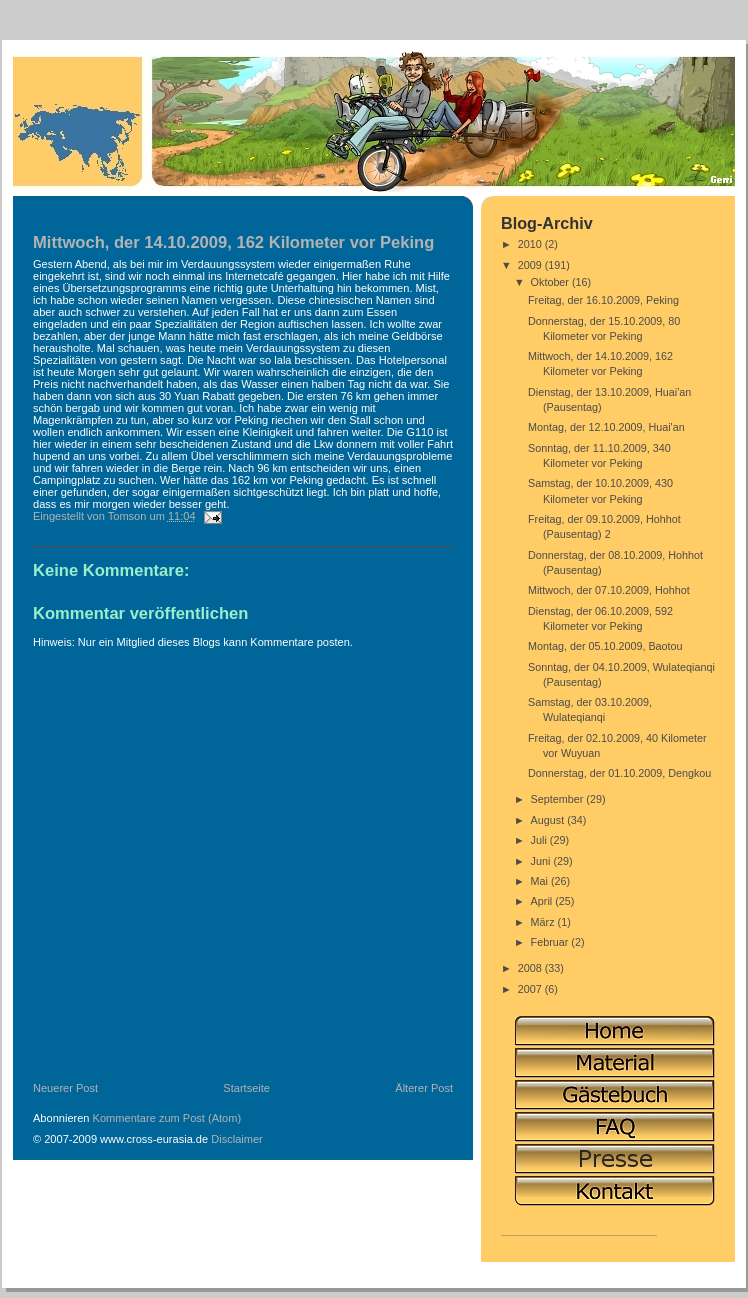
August (549, 820)
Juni (542, 861)
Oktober (551, 282)
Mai (541, 881)
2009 (531, 265)
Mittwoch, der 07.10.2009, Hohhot (609, 590)
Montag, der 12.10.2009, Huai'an (606, 427)
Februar (551, 942)
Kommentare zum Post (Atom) (167, 1118)
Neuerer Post (65, 1088)
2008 (531, 968)
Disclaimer (237, 1139)
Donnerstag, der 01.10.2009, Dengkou (619, 773)
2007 (531, 989)
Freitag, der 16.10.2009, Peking (603, 300)
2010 (531, 244)
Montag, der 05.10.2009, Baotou (605, 646)
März (544, 922)
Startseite (246, 1088)
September (559, 799)
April (543, 901)
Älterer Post (424, 1088)
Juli (540, 840)
